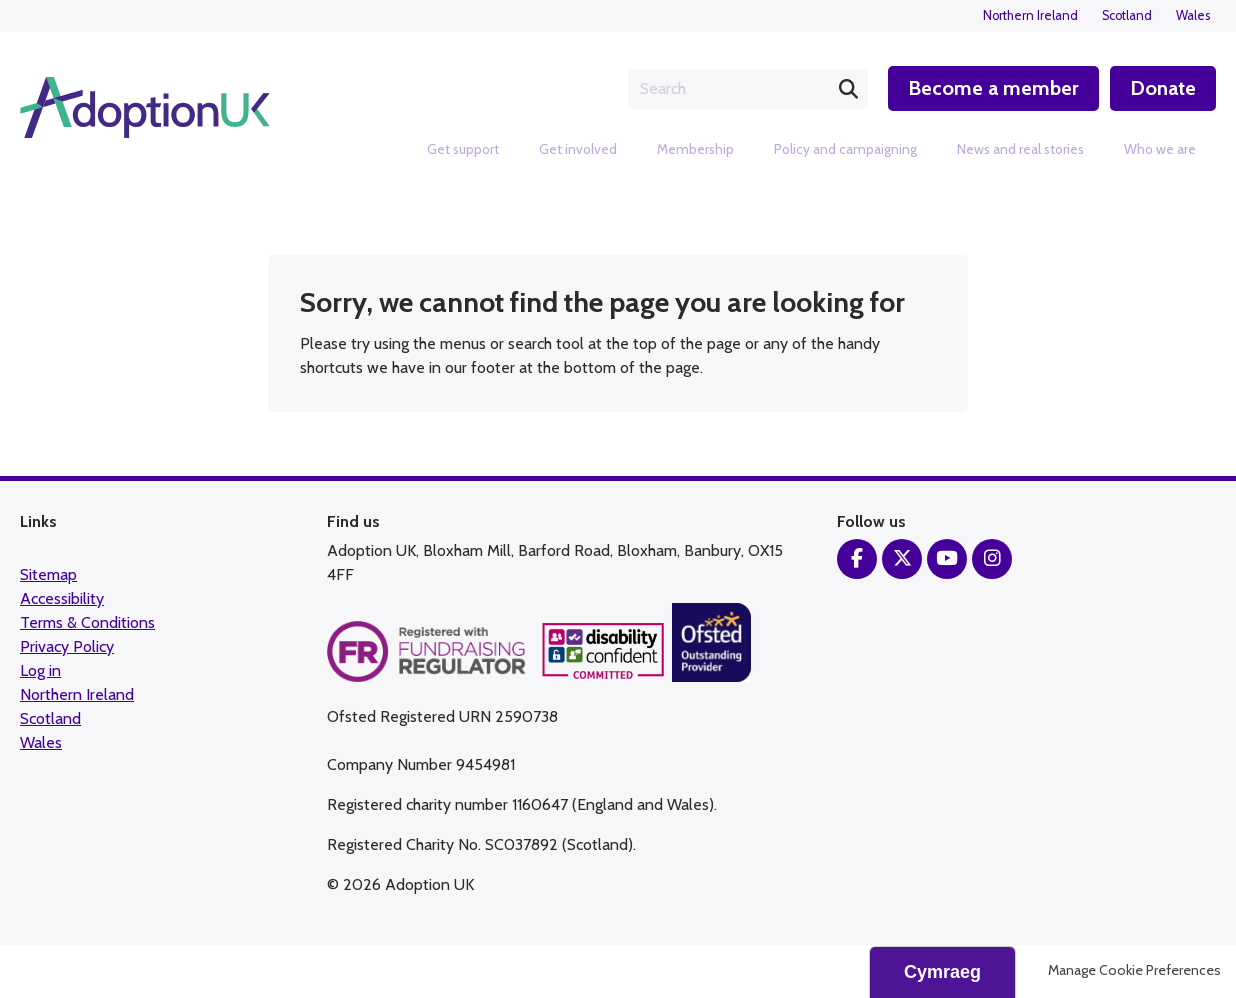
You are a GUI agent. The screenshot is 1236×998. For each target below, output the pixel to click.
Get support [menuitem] (463, 149)
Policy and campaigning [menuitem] (845, 149)
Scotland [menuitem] (1127, 15)
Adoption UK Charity (145, 108)
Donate (1163, 88)
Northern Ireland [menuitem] (1030, 15)
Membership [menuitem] (695, 149)
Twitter (902, 561)
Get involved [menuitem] (578, 149)
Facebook (857, 561)
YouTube (947, 561)
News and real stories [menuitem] (1020, 149)
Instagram (992, 561)
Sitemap (48, 576)
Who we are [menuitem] (1160, 149)
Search (846, 89)
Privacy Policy (67, 648)
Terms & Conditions (87, 624)
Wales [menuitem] (1193, 15)
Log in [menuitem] (40, 672)
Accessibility (62, 600)
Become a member (991, 88)
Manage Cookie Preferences (1134, 972)
